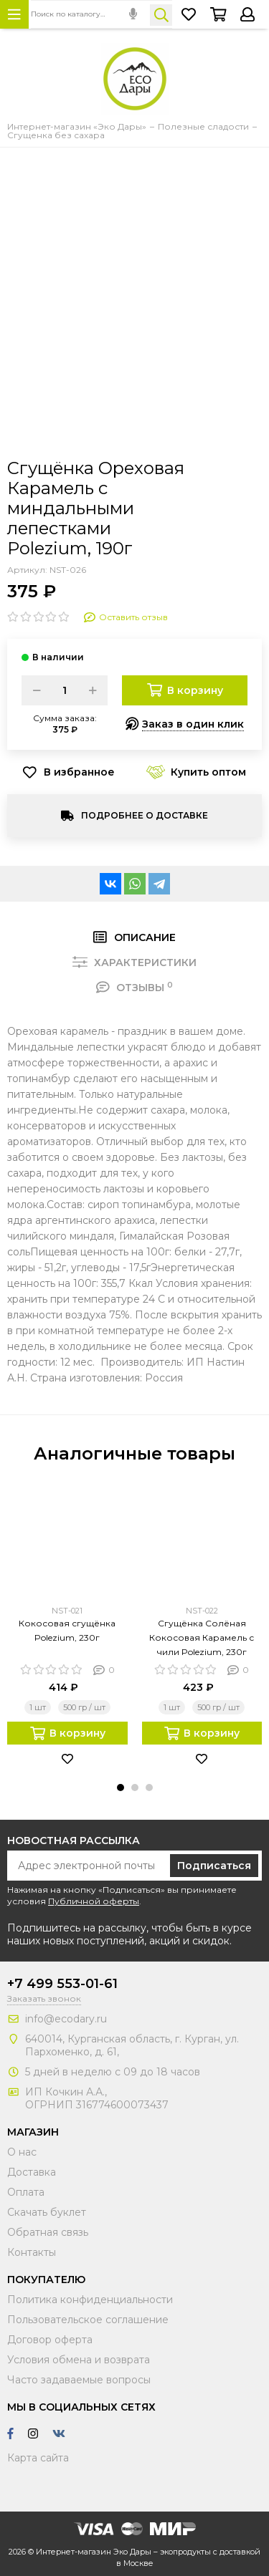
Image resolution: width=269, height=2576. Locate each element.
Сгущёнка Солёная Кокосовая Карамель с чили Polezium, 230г (201, 1637)
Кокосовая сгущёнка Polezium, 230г (67, 1630)
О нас (22, 2152)
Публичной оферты (93, 1901)
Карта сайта (38, 2457)
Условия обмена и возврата (78, 2359)
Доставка (31, 2172)
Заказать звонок (44, 1998)
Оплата (25, 2192)
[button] (120, 1787)
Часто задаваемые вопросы (79, 2379)
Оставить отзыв (126, 617)
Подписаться (214, 1865)
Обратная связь (47, 2232)
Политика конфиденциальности (90, 2299)
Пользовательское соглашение (88, 2319)
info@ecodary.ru (66, 2018)
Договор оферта (50, 2339)
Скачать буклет (46, 2212)
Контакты (31, 2252)
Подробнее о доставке (144, 815)
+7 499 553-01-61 (62, 1984)
